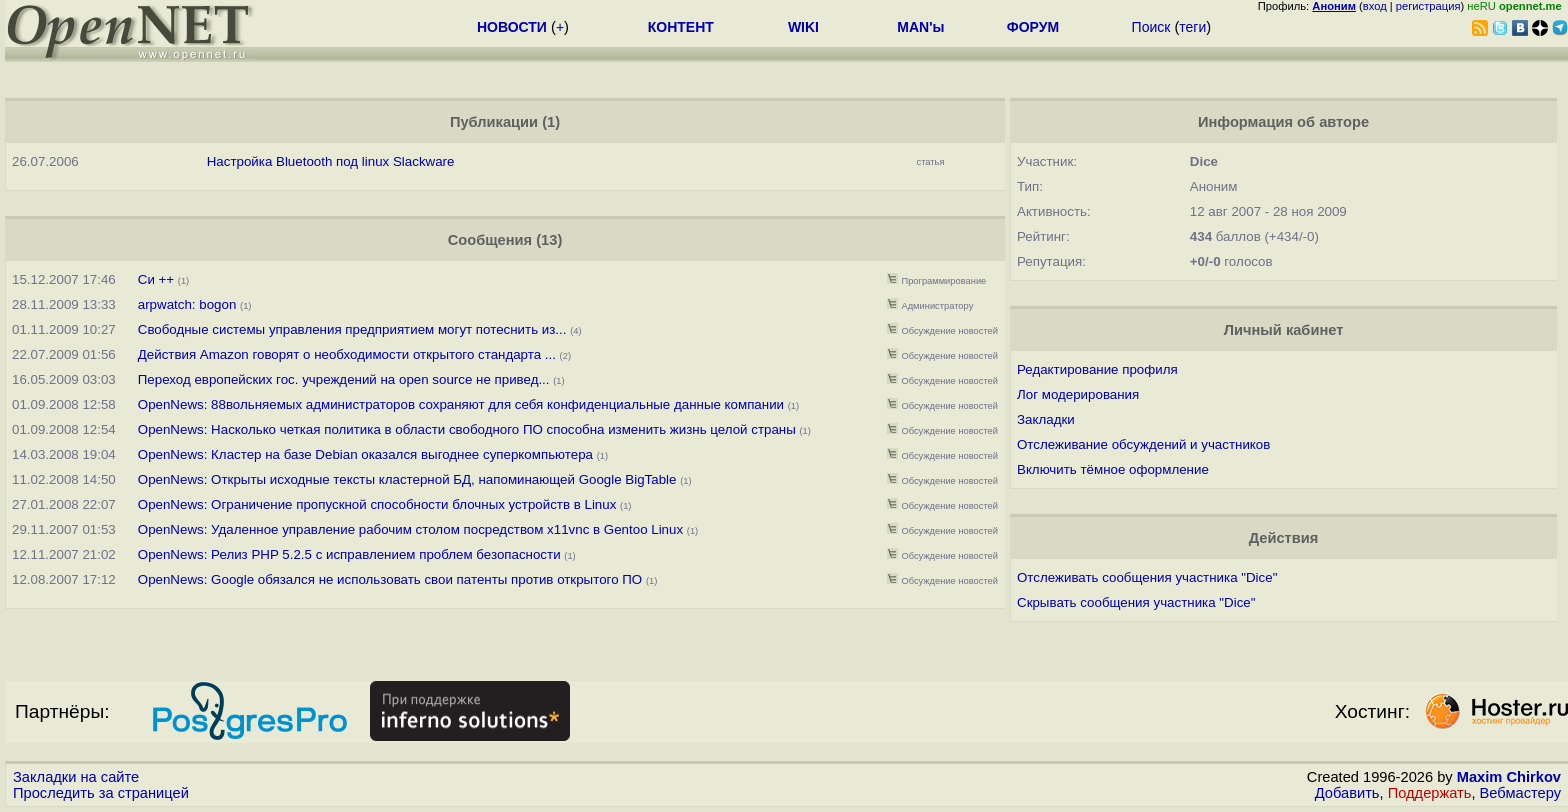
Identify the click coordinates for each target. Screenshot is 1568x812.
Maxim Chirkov (1509, 777)
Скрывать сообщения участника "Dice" (1136, 602)
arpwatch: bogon (187, 304)
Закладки (1046, 419)
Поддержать (1430, 793)
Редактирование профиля (1097, 369)
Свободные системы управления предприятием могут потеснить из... (352, 329)
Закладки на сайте (76, 777)
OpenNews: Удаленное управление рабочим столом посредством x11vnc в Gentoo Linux (410, 529)
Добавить (1347, 793)
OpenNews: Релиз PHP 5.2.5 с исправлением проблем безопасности (349, 554)
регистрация (1428, 6)
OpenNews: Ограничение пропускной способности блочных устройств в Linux (377, 504)
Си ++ (156, 279)
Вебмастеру (1520, 793)
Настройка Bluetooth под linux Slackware (331, 161)
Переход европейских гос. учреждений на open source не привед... (344, 379)
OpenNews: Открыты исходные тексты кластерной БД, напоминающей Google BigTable (407, 479)
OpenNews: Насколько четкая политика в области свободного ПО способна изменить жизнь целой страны (467, 429)
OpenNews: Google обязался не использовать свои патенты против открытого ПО (390, 579)
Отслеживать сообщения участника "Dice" (1147, 577)
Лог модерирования (1078, 394)
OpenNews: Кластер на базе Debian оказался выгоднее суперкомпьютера (365, 454)
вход (1375, 6)
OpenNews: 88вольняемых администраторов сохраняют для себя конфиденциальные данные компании (461, 404)
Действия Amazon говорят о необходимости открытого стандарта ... (347, 354)
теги (1192, 27)
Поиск (1151, 27)
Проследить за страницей (101, 793)
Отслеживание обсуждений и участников (1143, 444)
